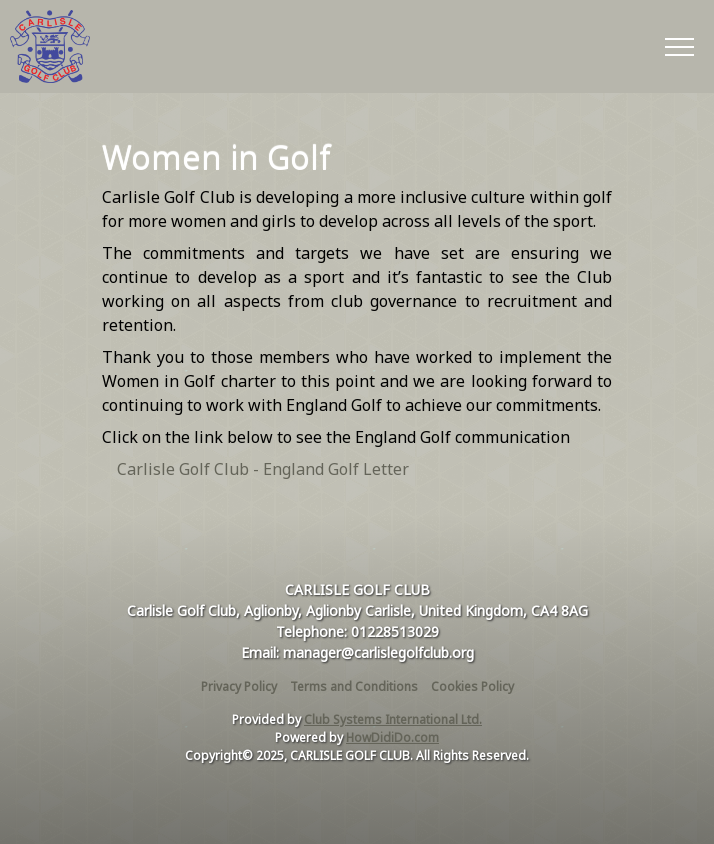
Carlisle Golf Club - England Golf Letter (263, 469)
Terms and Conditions (354, 686)
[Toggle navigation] (678, 46)
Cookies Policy (472, 686)
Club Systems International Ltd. (393, 719)
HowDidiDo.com (392, 737)
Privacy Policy (239, 686)
